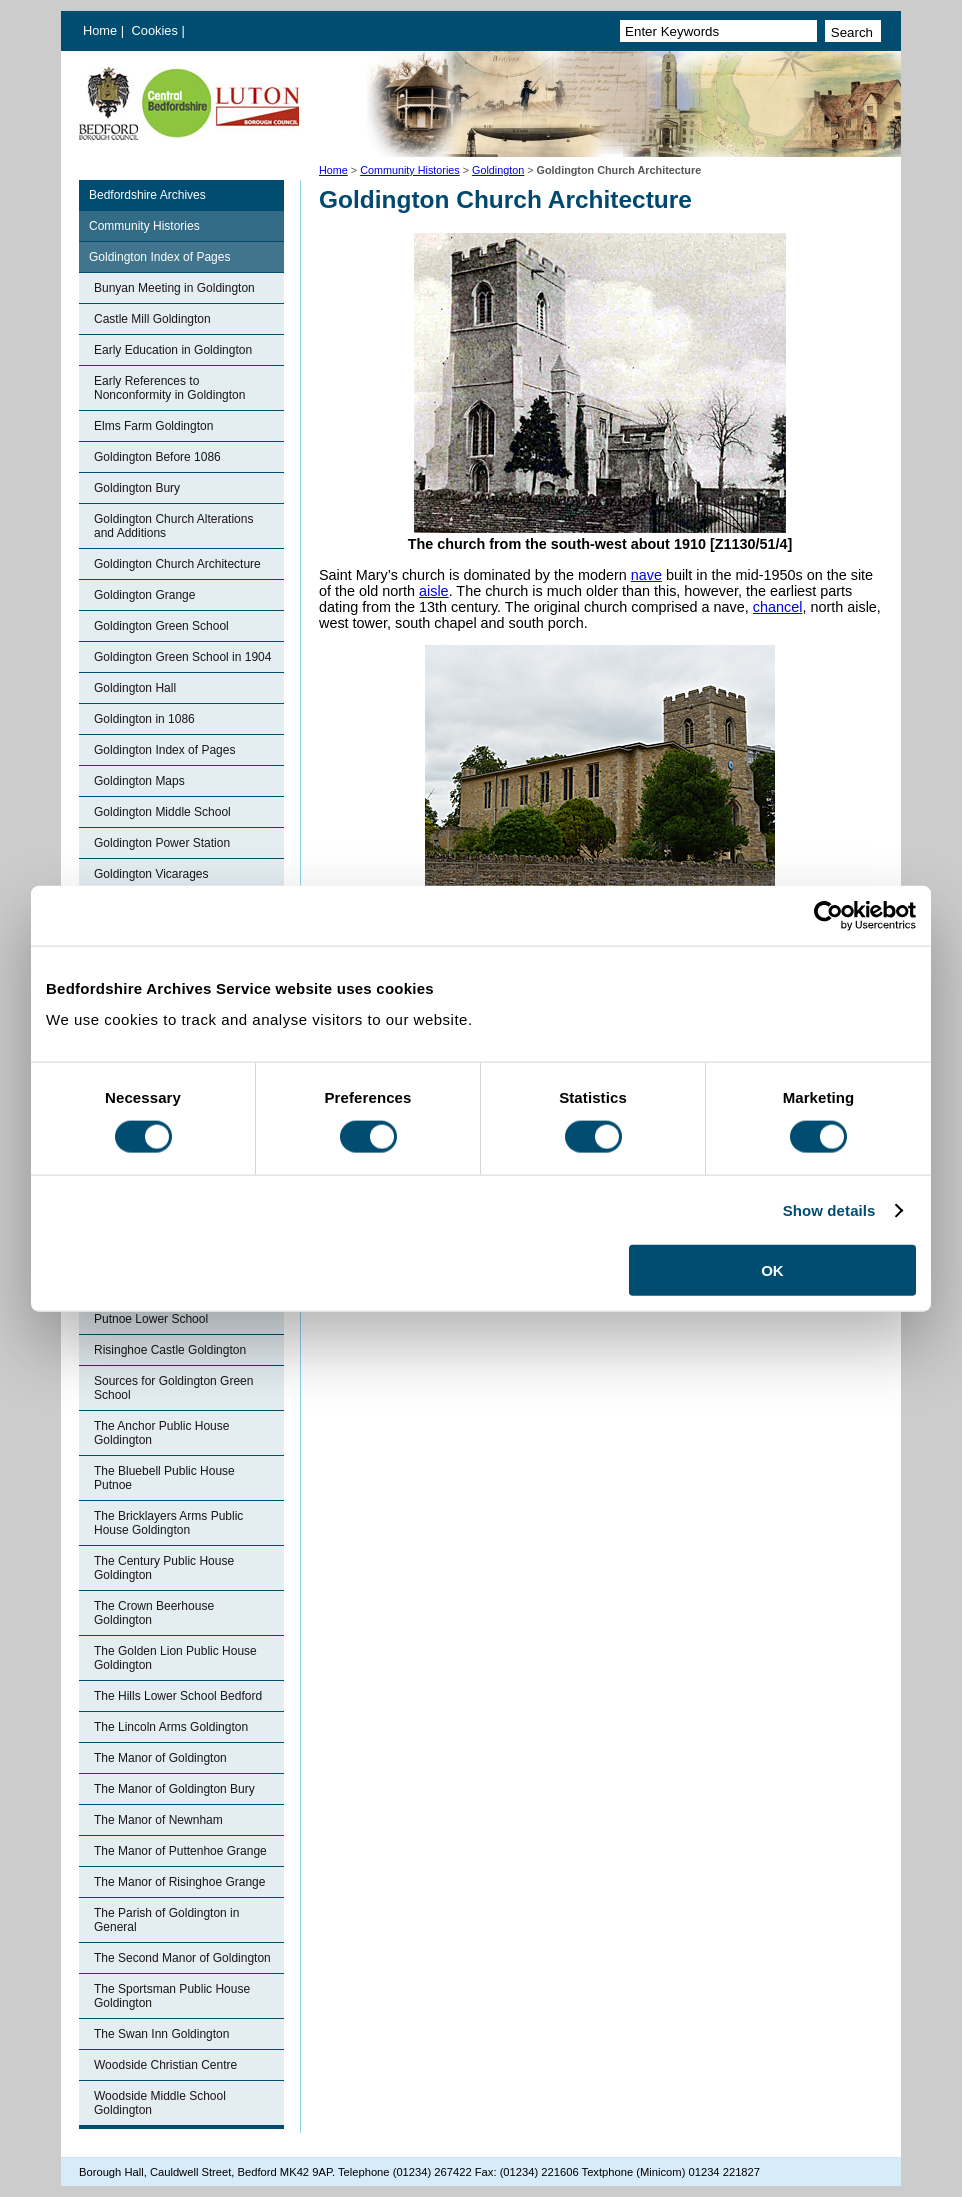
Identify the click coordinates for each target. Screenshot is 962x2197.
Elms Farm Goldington (153, 426)
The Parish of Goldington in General (166, 1920)
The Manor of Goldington (160, 1758)
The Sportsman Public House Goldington (172, 1996)
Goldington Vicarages (151, 874)
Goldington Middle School (162, 812)
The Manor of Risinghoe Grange (179, 1882)
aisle (434, 591)
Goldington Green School (161, 626)
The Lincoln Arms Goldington (171, 1727)
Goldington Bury (137, 488)
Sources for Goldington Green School (173, 1388)
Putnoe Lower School (151, 1319)
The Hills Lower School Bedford (178, 1696)
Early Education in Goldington (173, 350)
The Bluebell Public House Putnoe (164, 1478)
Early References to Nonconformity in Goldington (169, 388)
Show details (829, 1209)
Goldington (498, 170)
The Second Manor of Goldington (182, 1958)
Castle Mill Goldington (152, 319)
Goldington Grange (144, 595)
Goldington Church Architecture (177, 564)
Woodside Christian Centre (165, 2065)
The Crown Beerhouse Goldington (154, 1613)
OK (772, 1270)
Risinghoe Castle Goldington (170, 1350)
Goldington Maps (139, 781)
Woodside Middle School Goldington (160, 2103)
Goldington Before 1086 (157, 457)
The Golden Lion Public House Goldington (175, 1658)
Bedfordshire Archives (147, 195)
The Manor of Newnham (158, 1820)
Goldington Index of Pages (159, 257)
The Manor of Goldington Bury (174, 1789)
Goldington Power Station (162, 843)
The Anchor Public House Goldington (161, 1433)
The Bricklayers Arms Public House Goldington (168, 1523)
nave (646, 575)
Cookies (157, 30)
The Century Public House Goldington (164, 1568)
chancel (778, 607)
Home (100, 30)
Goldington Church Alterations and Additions (173, 526)
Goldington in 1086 (144, 719)
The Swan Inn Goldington (161, 2034)
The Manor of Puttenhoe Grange (180, 1851)
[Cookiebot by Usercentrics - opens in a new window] (828, 915)
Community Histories (410, 170)
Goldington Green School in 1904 (182, 657)
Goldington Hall (135, 688)
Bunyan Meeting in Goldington (174, 288)
